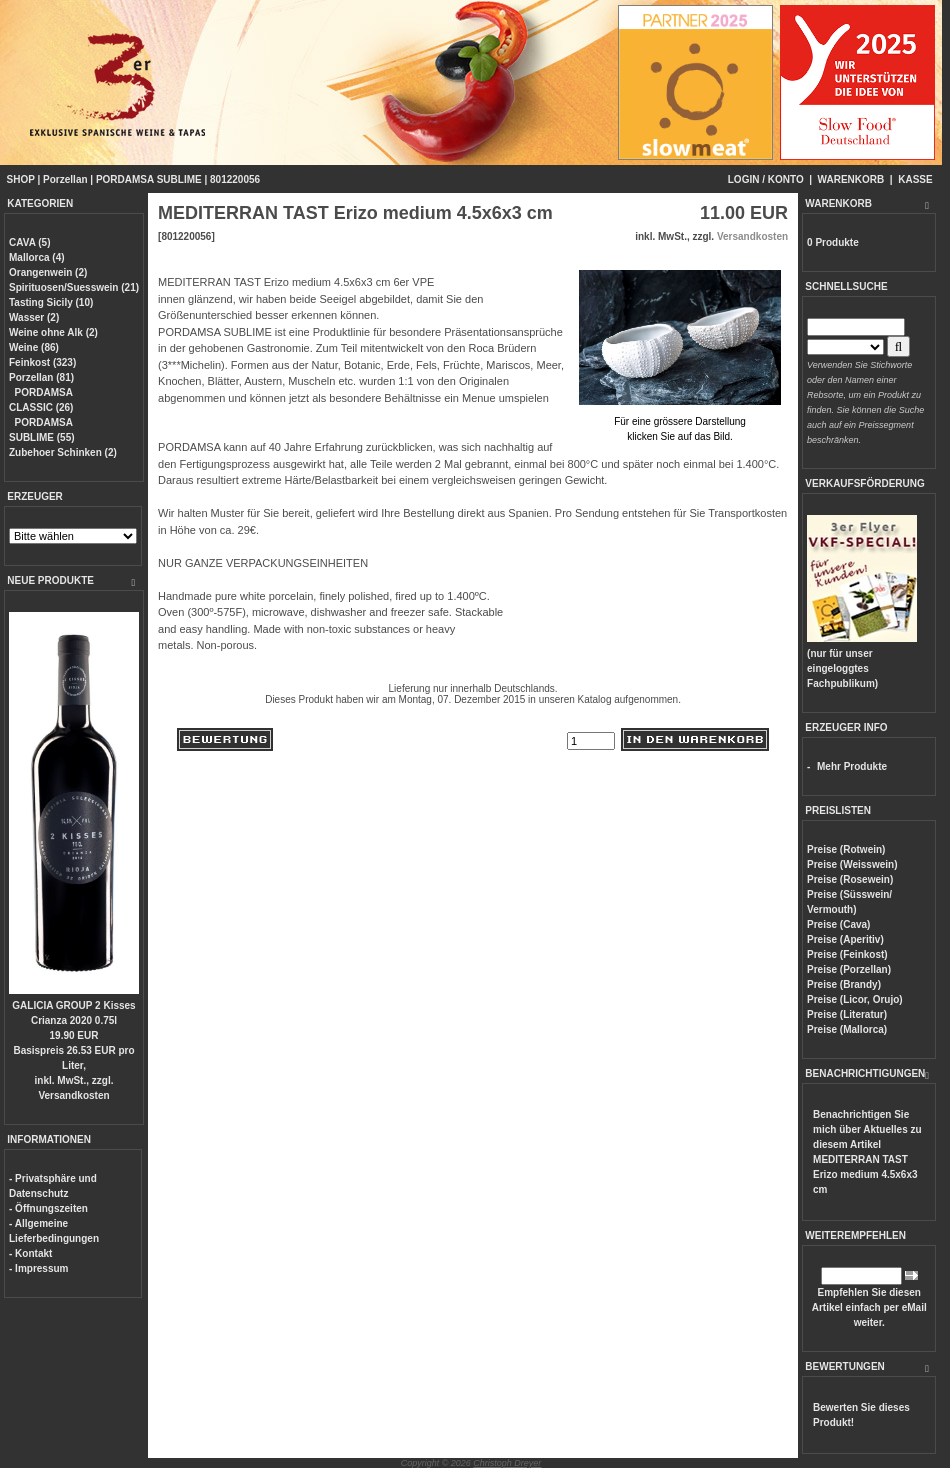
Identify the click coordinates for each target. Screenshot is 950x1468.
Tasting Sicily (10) (51, 302)
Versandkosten (73, 1095)
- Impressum (38, 1268)
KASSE (915, 179)
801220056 (235, 179)
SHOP (21, 179)
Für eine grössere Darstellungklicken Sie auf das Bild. (680, 421)
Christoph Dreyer (507, 1463)
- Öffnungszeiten (48, 1208)
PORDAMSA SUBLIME (149, 179)
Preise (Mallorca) (847, 1029)
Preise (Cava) (838, 924)
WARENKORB (851, 179)
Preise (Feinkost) (847, 954)
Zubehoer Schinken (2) (63, 452)
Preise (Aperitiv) (845, 939)
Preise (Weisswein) (852, 864)
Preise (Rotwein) (846, 849)
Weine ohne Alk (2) (53, 332)
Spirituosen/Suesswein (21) (74, 287)
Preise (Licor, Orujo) (855, 999)
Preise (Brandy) (844, 984)
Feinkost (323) (42, 362)
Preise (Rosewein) (850, 879)
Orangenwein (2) (48, 272)
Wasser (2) (34, 317)
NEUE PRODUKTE (50, 580)
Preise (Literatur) (847, 1014)
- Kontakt (30, 1253)
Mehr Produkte (852, 766)
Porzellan (65, 179)
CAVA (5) (29, 242)
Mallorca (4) (37, 257)
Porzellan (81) (41, 377)
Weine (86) (34, 347)
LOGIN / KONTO (766, 179)
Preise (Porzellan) (849, 969)
